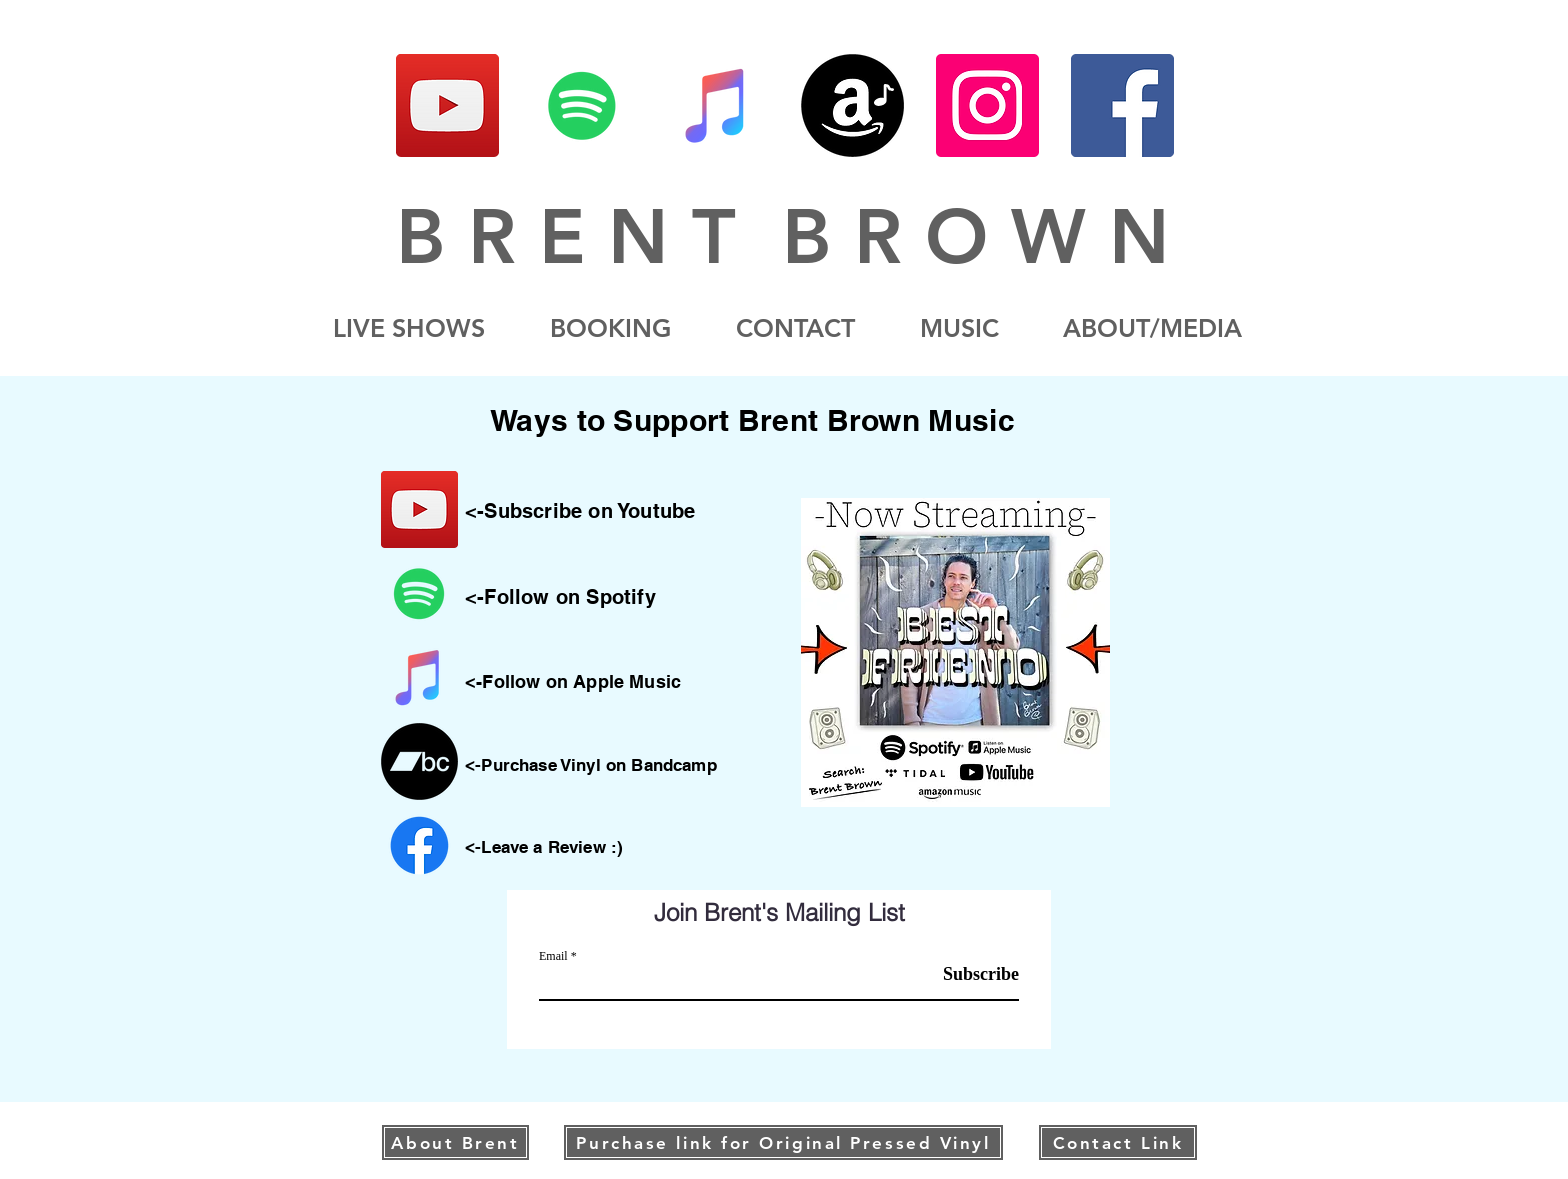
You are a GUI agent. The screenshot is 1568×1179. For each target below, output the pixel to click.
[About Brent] (455, 1142)
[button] (1152, 328)
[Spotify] (582, 105)
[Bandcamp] (419, 761)
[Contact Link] (1118, 1142)
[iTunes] (717, 105)
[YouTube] (447, 105)
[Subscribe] (968, 974)
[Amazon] (852, 105)
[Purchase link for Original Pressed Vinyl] (783, 1142)
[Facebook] (1122, 105)
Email (553, 956)
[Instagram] (987, 105)
